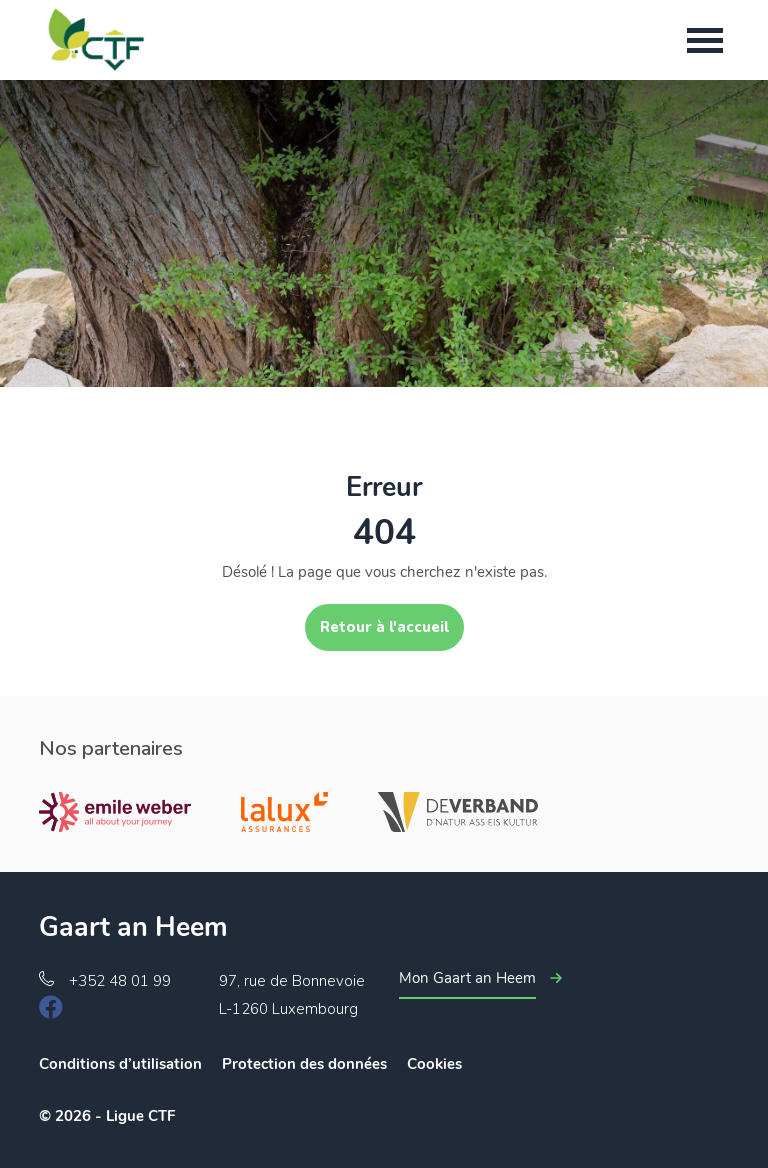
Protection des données (304, 1064)
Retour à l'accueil (384, 627)
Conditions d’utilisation (120, 1064)
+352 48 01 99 (120, 981)
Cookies (434, 1064)
